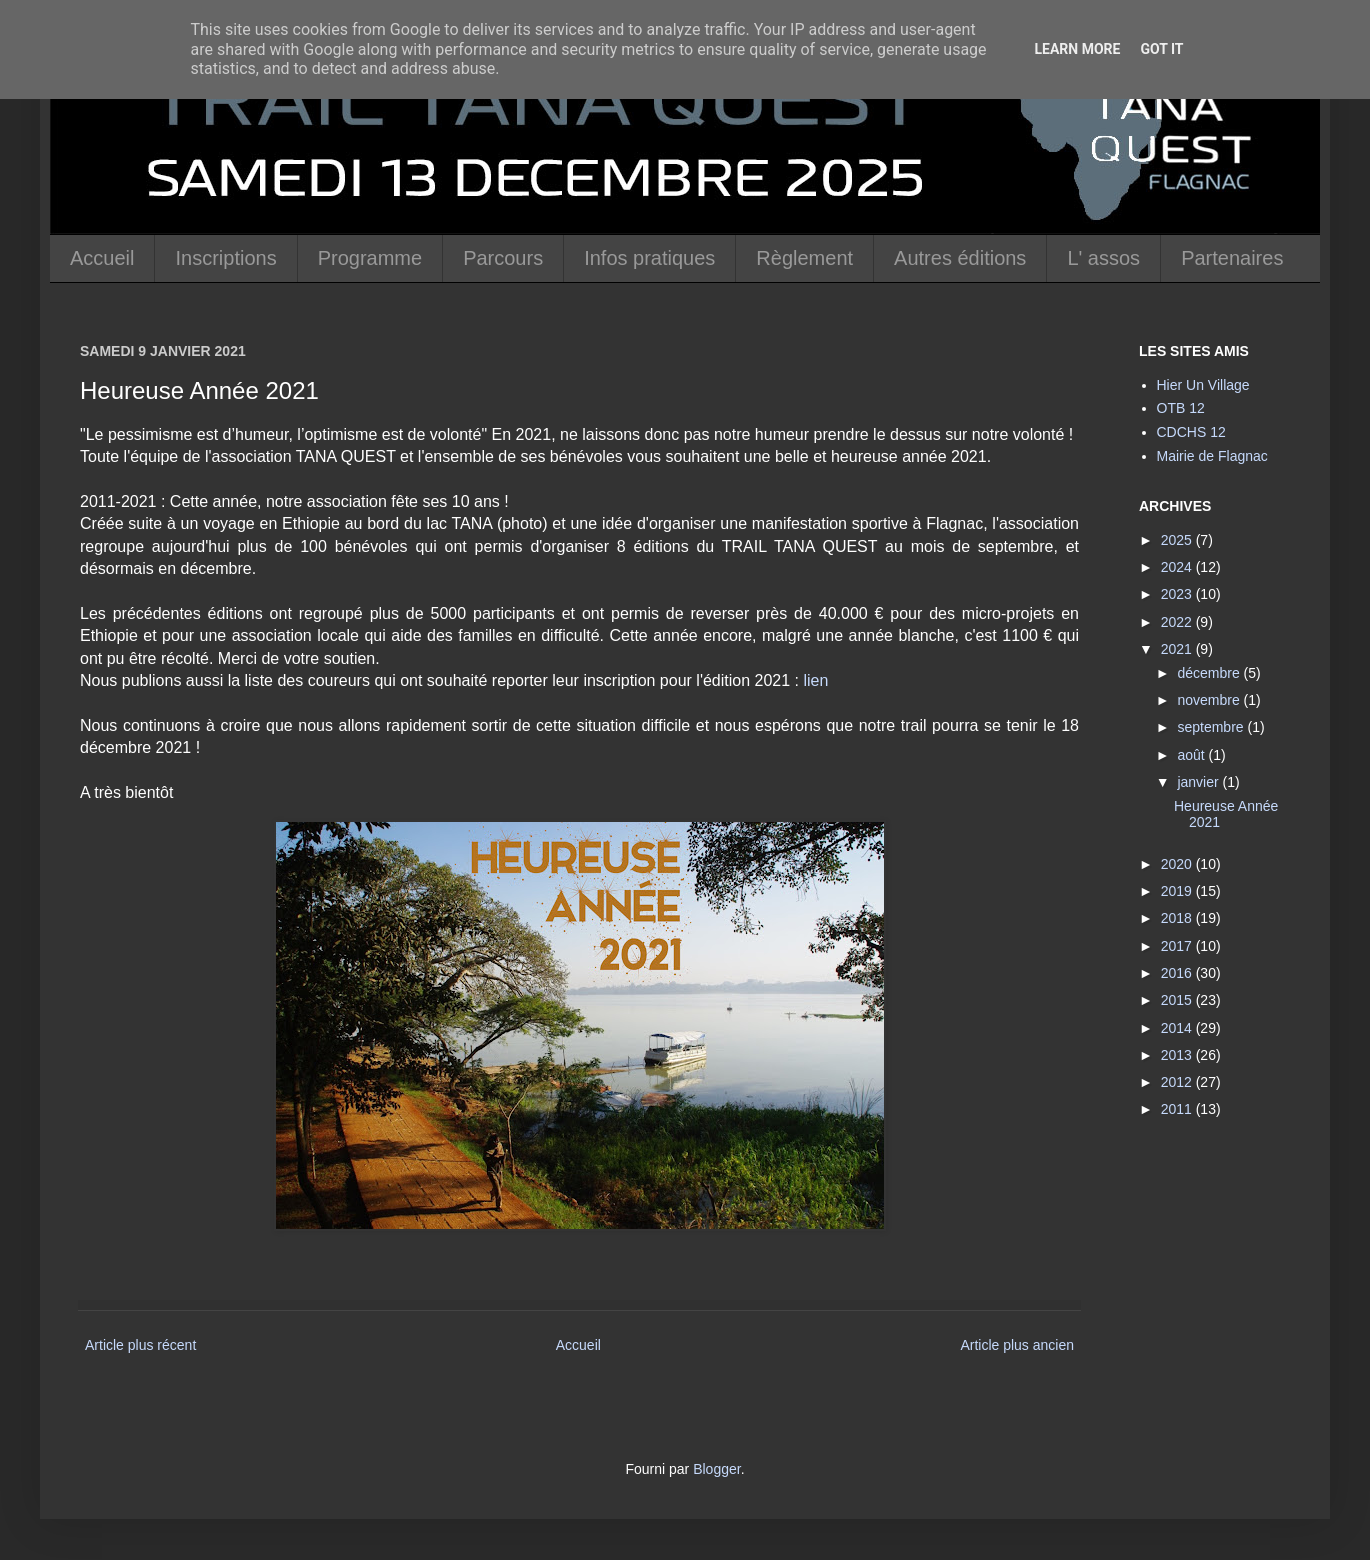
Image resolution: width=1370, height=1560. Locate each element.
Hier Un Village (1203, 385)
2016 (1178, 973)
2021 (1178, 649)
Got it (1161, 49)
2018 (1178, 918)
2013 (1178, 1055)
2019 (1178, 891)
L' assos (1103, 258)
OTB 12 (1181, 408)
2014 (1178, 1028)
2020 (1178, 864)
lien (815, 680)
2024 (1178, 567)
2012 (1178, 1082)
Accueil (102, 258)
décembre (1210, 673)
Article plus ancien (1017, 1345)
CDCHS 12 (1191, 432)
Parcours (503, 258)
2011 (1178, 1109)
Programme (370, 258)
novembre (1210, 700)
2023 (1178, 594)
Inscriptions (225, 258)
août (1192, 755)
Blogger (716, 1469)
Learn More (1077, 49)
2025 (1178, 540)
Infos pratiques (649, 258)
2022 (1178, 622)
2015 (1178, 1000)
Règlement (804, 258)
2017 (1178, 946)
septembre (1212, 727)
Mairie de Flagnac (1212, 456)
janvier (1199, 782)
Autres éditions (960, 258)
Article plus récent (140, 1345)
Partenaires (1232, 258)
